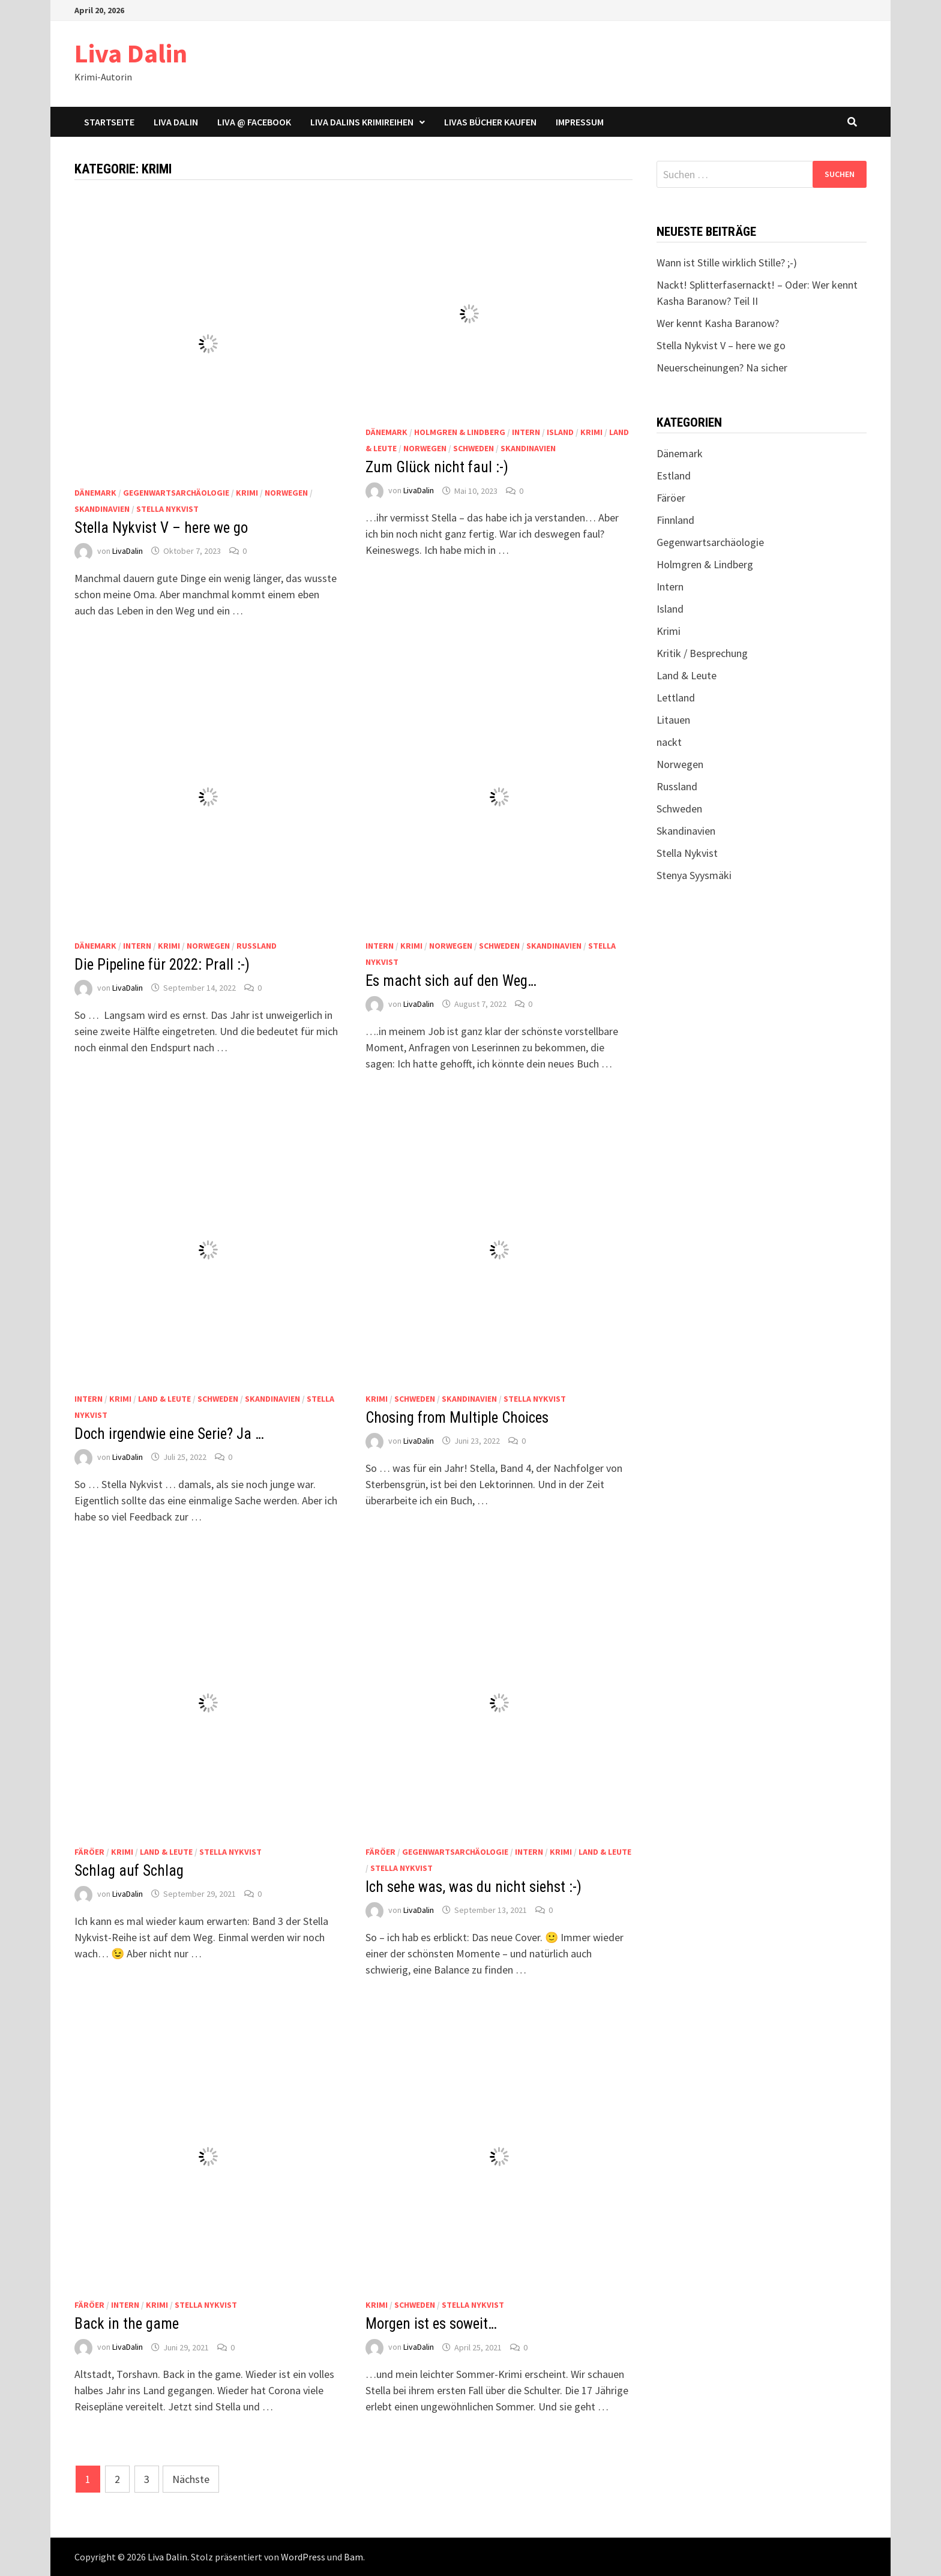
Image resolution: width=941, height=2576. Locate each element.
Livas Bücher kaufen (490, 122)
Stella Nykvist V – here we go (161, 527)
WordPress (303, 2557)
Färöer (89, 1851)
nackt (669, 742)
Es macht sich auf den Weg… (451, 980)
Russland (256, 945)
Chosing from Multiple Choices (457, 1417)
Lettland (676, 697)
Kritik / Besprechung (702, 653)
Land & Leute (164, 1398)
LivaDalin (127, 550)
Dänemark (95, 492)
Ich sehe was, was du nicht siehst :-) (473, 1887)
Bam (353, 2557)
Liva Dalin (130, 53)
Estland (674, 475)
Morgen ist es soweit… (431, 2323)
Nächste (190, 2479)
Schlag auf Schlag (129, 1870)
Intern (526, 432)
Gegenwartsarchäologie (176, 492)
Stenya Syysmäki (694, 875)
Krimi (247, 492)
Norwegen (286, 492)
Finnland (675, 520)
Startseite (109, 122)
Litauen (673, 720)
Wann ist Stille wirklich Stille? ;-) (727, 262)
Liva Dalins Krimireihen (361, 122)
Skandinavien (102, 508)
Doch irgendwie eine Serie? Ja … (169, 1434)
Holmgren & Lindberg (459, 432)
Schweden (473, 448)
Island (560, 432)
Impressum (580, 122)
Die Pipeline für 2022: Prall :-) (162, 964)
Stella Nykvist (167, 508)
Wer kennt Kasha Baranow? (718, 323)
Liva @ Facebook (254, 122)
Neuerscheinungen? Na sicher (722, 367)
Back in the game (126, 2323)
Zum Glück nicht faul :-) (436, 467)
